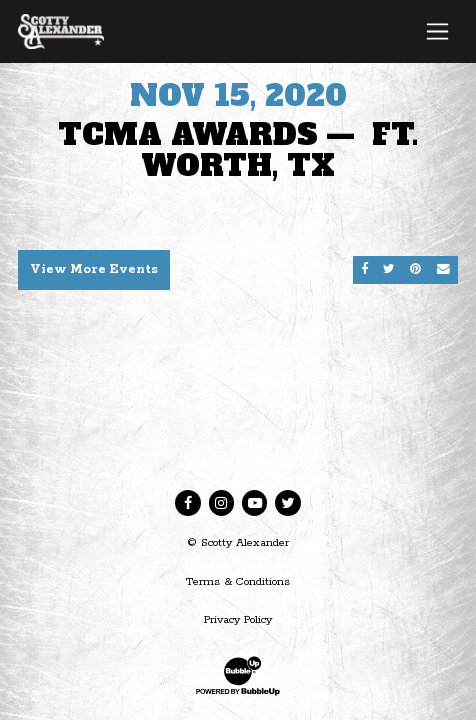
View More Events (94, 269)
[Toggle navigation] (437, 31)
